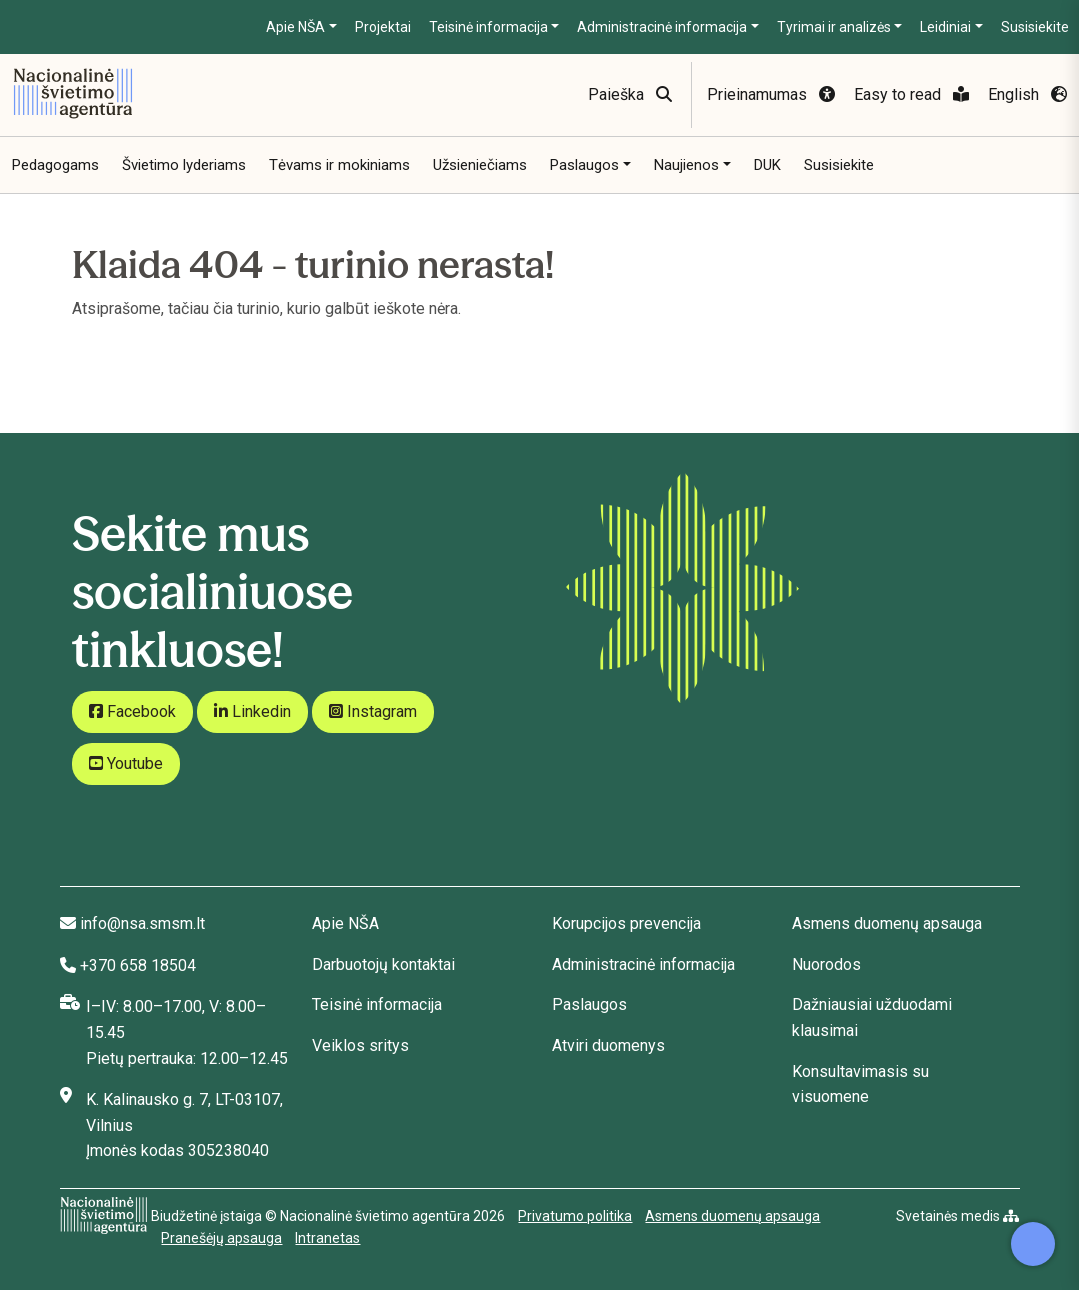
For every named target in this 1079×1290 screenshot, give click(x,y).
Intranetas (327, 1238)
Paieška (630, 94)
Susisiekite (1035, 27)
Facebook (132, 711)
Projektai (383, 27)
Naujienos (686, 165)
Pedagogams (55, 165)
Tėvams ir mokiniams (339, 165)
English (1027, 94)
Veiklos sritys (360, 1045)
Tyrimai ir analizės (834, 27)
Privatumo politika (575, 1216)
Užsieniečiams (480, 165)
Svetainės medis (957, 1216)
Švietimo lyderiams (184, 165)
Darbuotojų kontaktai (383, 964)
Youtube (126, 763)
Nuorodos (826, 964)
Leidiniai (945, 27)
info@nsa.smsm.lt (142, 923)
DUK (767, 165)
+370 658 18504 (138, 965)
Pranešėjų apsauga (221, 1238)
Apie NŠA (295, 27)
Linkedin (252, 711)
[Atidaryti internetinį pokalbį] (1033, 1244)
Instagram (373, 711)
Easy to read (911, 94)
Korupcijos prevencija (626, 923)
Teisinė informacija (488, 27)
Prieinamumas (771, 94)
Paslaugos (584, 165)
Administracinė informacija (662, 27)
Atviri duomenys (608, 1045)
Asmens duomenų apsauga (887, 923)
